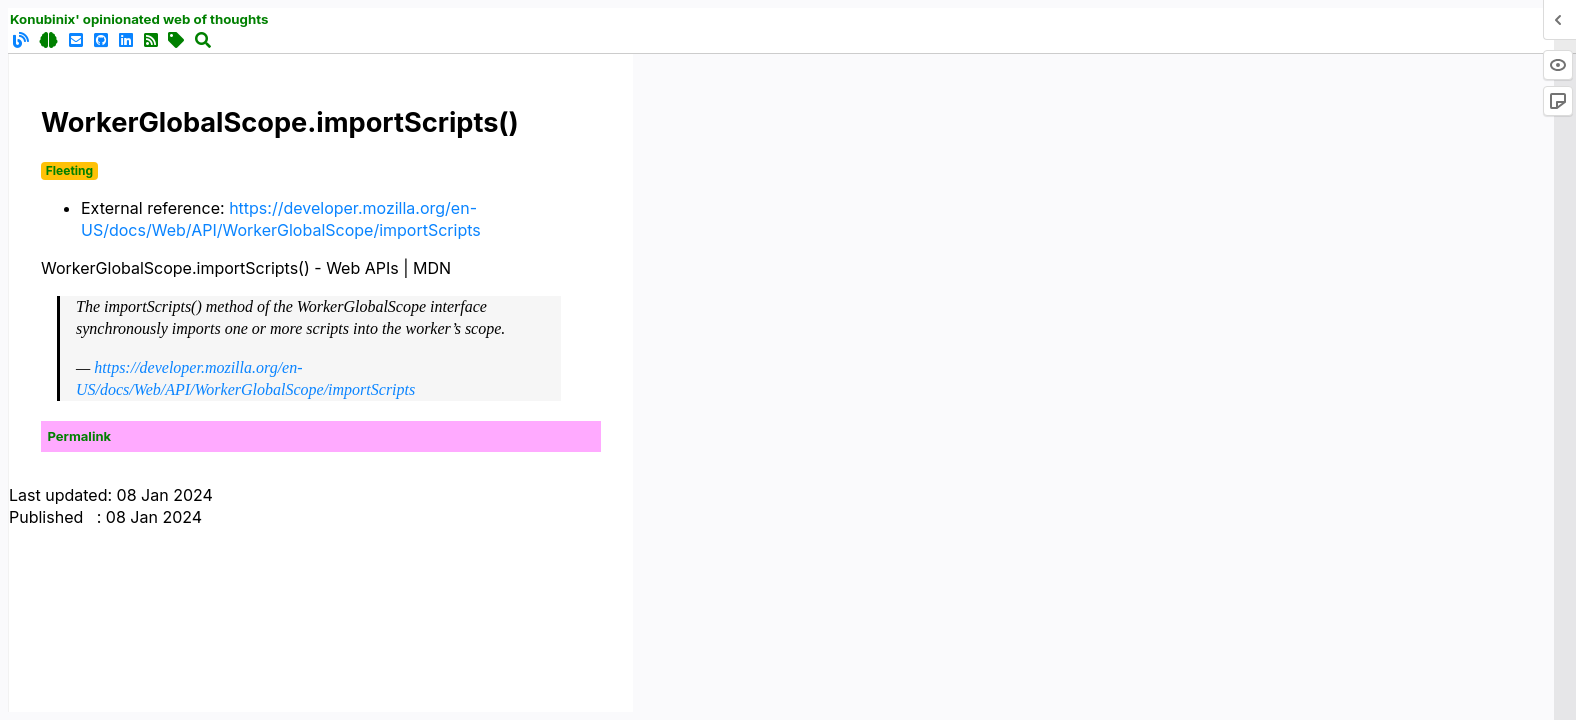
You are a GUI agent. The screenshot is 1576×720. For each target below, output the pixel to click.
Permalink (80, 436)
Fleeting (69, 170)
